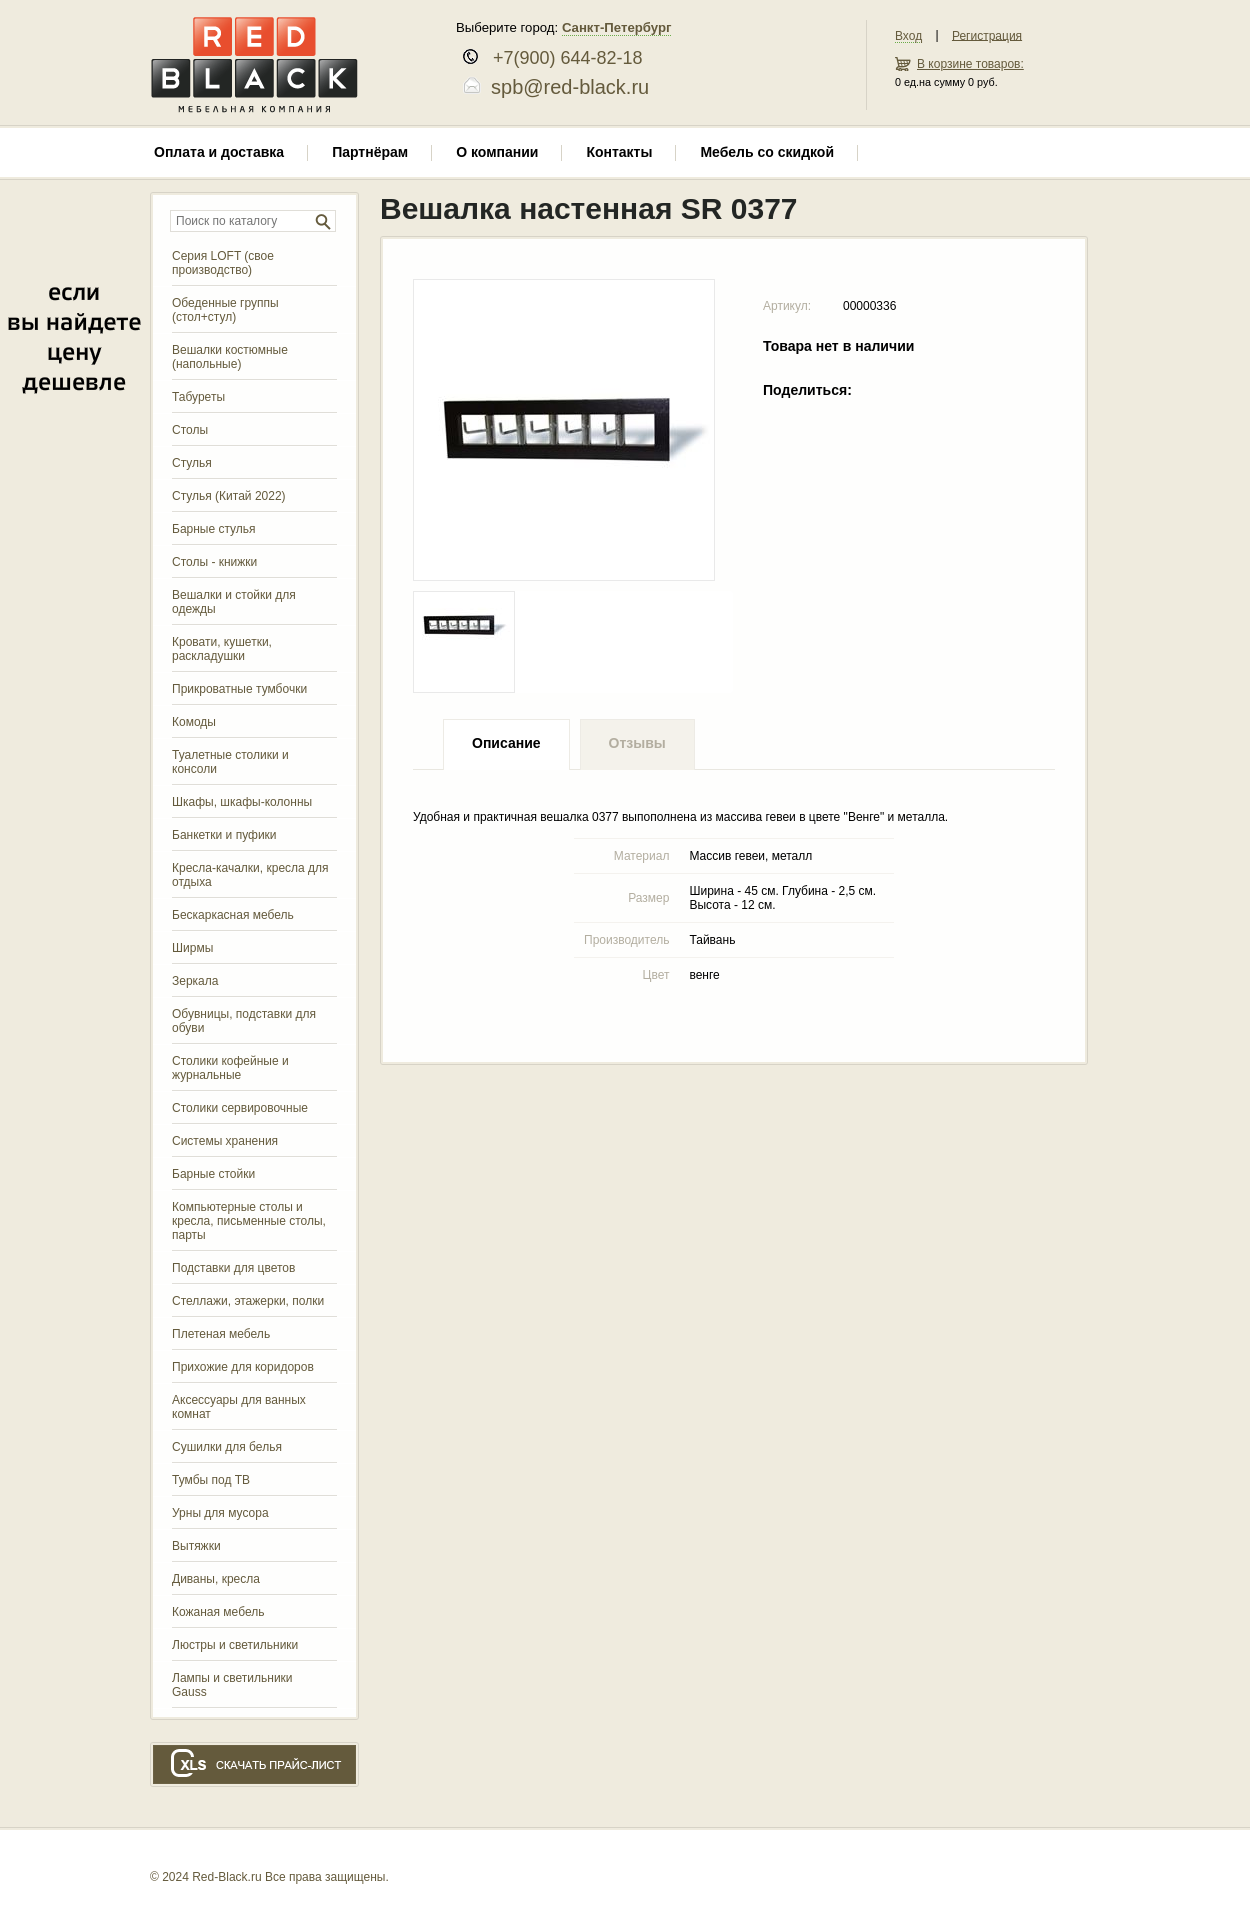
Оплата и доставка (219, 152)
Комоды (194, 722)
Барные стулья (214, 529)
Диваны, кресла (216, 1579)
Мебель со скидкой (767, 152)
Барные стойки (213, 1174)
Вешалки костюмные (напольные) (230, 357)
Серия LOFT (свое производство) (223, 263)
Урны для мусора (220, 1513)
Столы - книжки (214, 562)
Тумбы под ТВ (211, 1480)
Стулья (192, 463)
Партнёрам (370, 152)
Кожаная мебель (218, 1612)
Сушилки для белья (227, 1447)
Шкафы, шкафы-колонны (242, 802)
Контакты (619, 152)
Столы (190, 430)
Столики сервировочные (240, 1108)
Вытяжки (196, 1546)
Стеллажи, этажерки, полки (248, 1301)
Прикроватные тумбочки (239, 689)
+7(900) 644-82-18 (560, 58)
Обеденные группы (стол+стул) (225, 310)
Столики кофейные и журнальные (230, 1068)
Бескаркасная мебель (233, 915)
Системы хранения (225, 1141)
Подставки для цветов (233, 1268)
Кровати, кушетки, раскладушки (222, 649)
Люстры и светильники (235, 1645)
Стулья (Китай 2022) (229, 496)
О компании (497, 152)
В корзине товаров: (970, 64)
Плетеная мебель (221, 1334)
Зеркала (195, 981)
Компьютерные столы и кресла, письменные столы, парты (249, 1221)
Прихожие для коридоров (243, 1367)
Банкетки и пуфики (224, 835)
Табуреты (198, 397)
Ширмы (192, 948)
